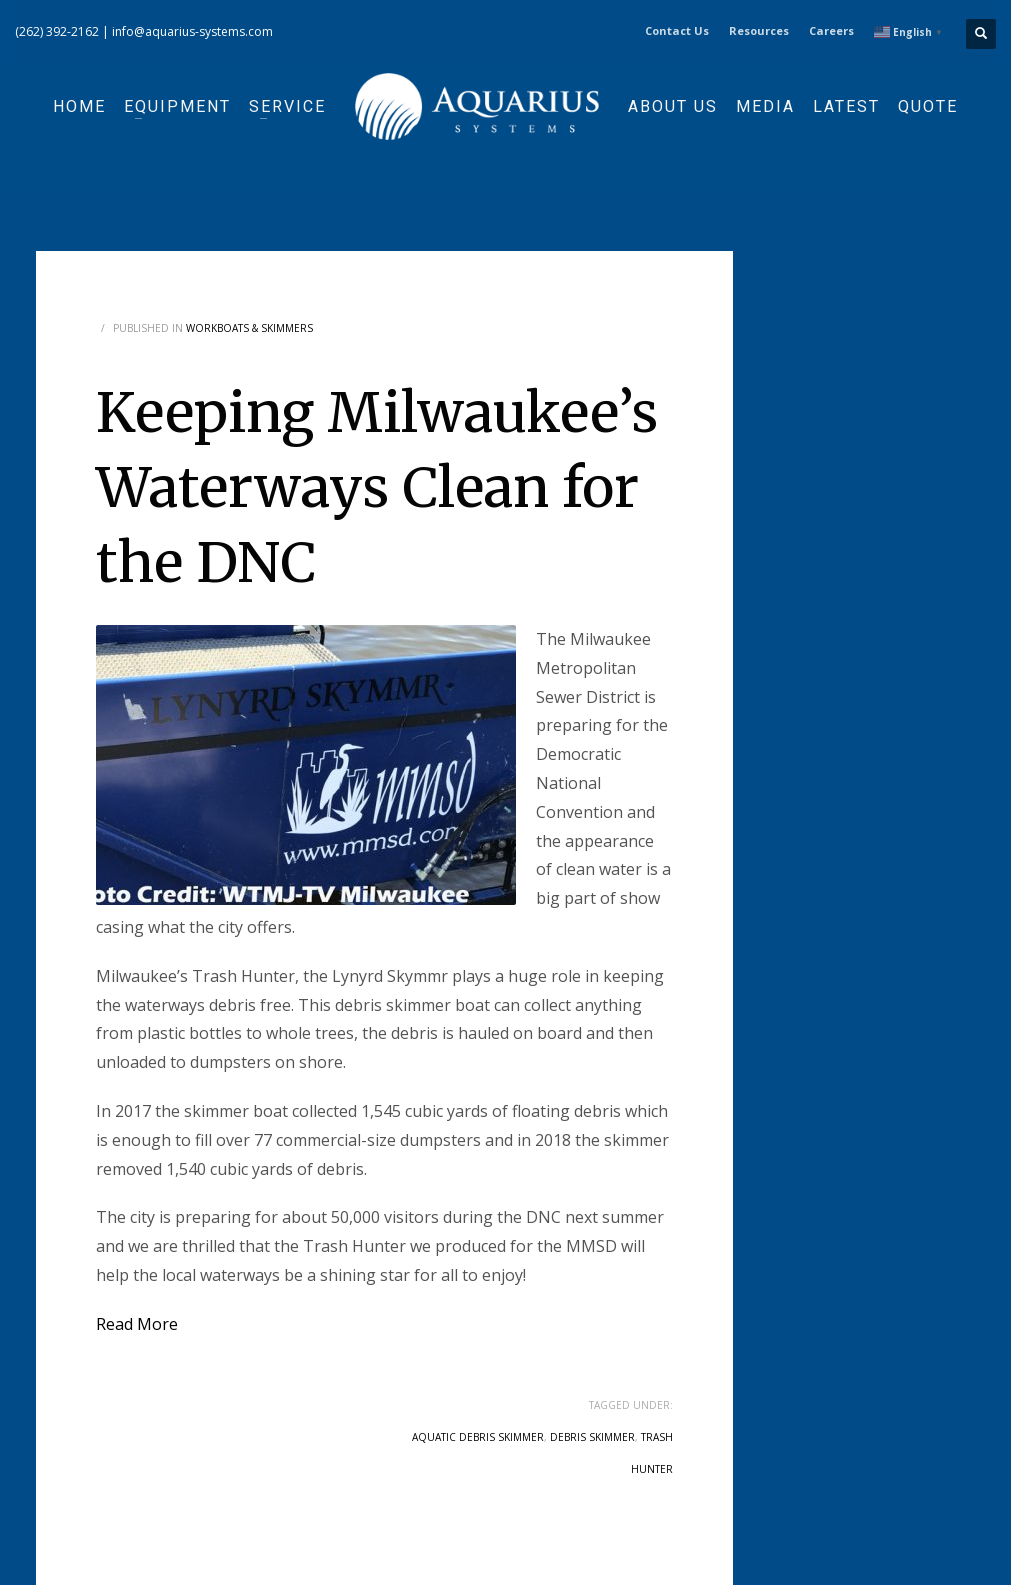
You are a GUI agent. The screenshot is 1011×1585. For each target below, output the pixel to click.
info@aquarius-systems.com (192, 31)
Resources (759, 30)
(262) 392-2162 (57, 31)
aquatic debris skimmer (478, 1437)
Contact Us (677, 30)
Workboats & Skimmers (249, 328)
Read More (137, 1324)
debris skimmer (592, 1437)
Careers (831, 30)
